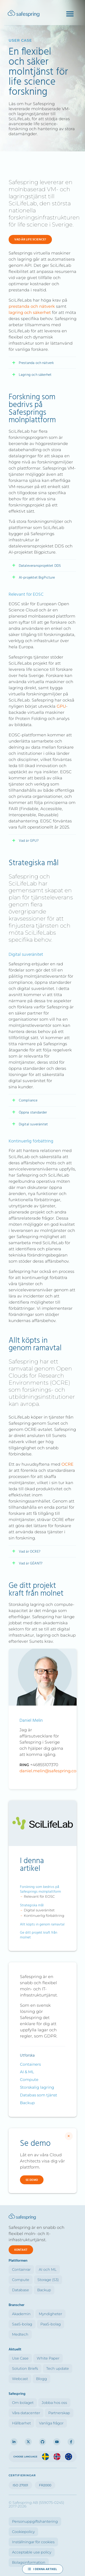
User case (20, 40)
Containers (30, 2064)
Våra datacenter (26, 2413)
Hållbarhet (21, 2423)
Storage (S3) (48, 2280)
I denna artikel (42, 2569)
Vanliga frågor (51, 2423)
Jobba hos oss (54, 2403)
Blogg (41, 2379)
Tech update (57, 2368)
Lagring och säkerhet (35, 375)
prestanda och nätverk (32, 306)
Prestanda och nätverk (36, 363)
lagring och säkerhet (30, 312)
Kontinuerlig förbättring (44, 1915)
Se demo (32, 2180)
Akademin (21, 2314)
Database (20, 2290)
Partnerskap (59, 2413)
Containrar (21, 2269)
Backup (27, 2102)
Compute (29, 2079)
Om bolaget (23, 2403)
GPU (61, 706)
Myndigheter (50, 2314)
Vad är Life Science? (30, 239)
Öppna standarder (33, 1113)
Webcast (20, 2379)
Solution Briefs (25, 2368)
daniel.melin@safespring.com (49, 1770)
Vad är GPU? (29, 841)
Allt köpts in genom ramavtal (42, 1925)
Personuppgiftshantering (35, 2521)
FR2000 (45, 2485)
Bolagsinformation (28, 2562)
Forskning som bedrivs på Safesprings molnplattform (40, 1889)
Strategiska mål (32, 1905)
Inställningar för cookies (33, 2542)
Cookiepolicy (23, 2532)
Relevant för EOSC (39, 1896)
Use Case (20, 2358)
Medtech (20, 2334)
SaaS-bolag (22, 2324)
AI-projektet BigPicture (37, 578)
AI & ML (27, 2072)
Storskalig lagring (37, 2087)
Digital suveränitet (33, 1124)
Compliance (28, 1101)
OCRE (67, 1464)
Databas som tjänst (38, 2095)
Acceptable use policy (31, 2552)
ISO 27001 (20, 2485)
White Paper (48, 2358)
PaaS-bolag (50, 2324)
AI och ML (47, 2269)
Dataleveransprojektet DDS (40, 566)
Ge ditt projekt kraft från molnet (38, 1935)
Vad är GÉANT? (31, 1563)
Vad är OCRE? (29, 1552)
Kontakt (20, 2250)
